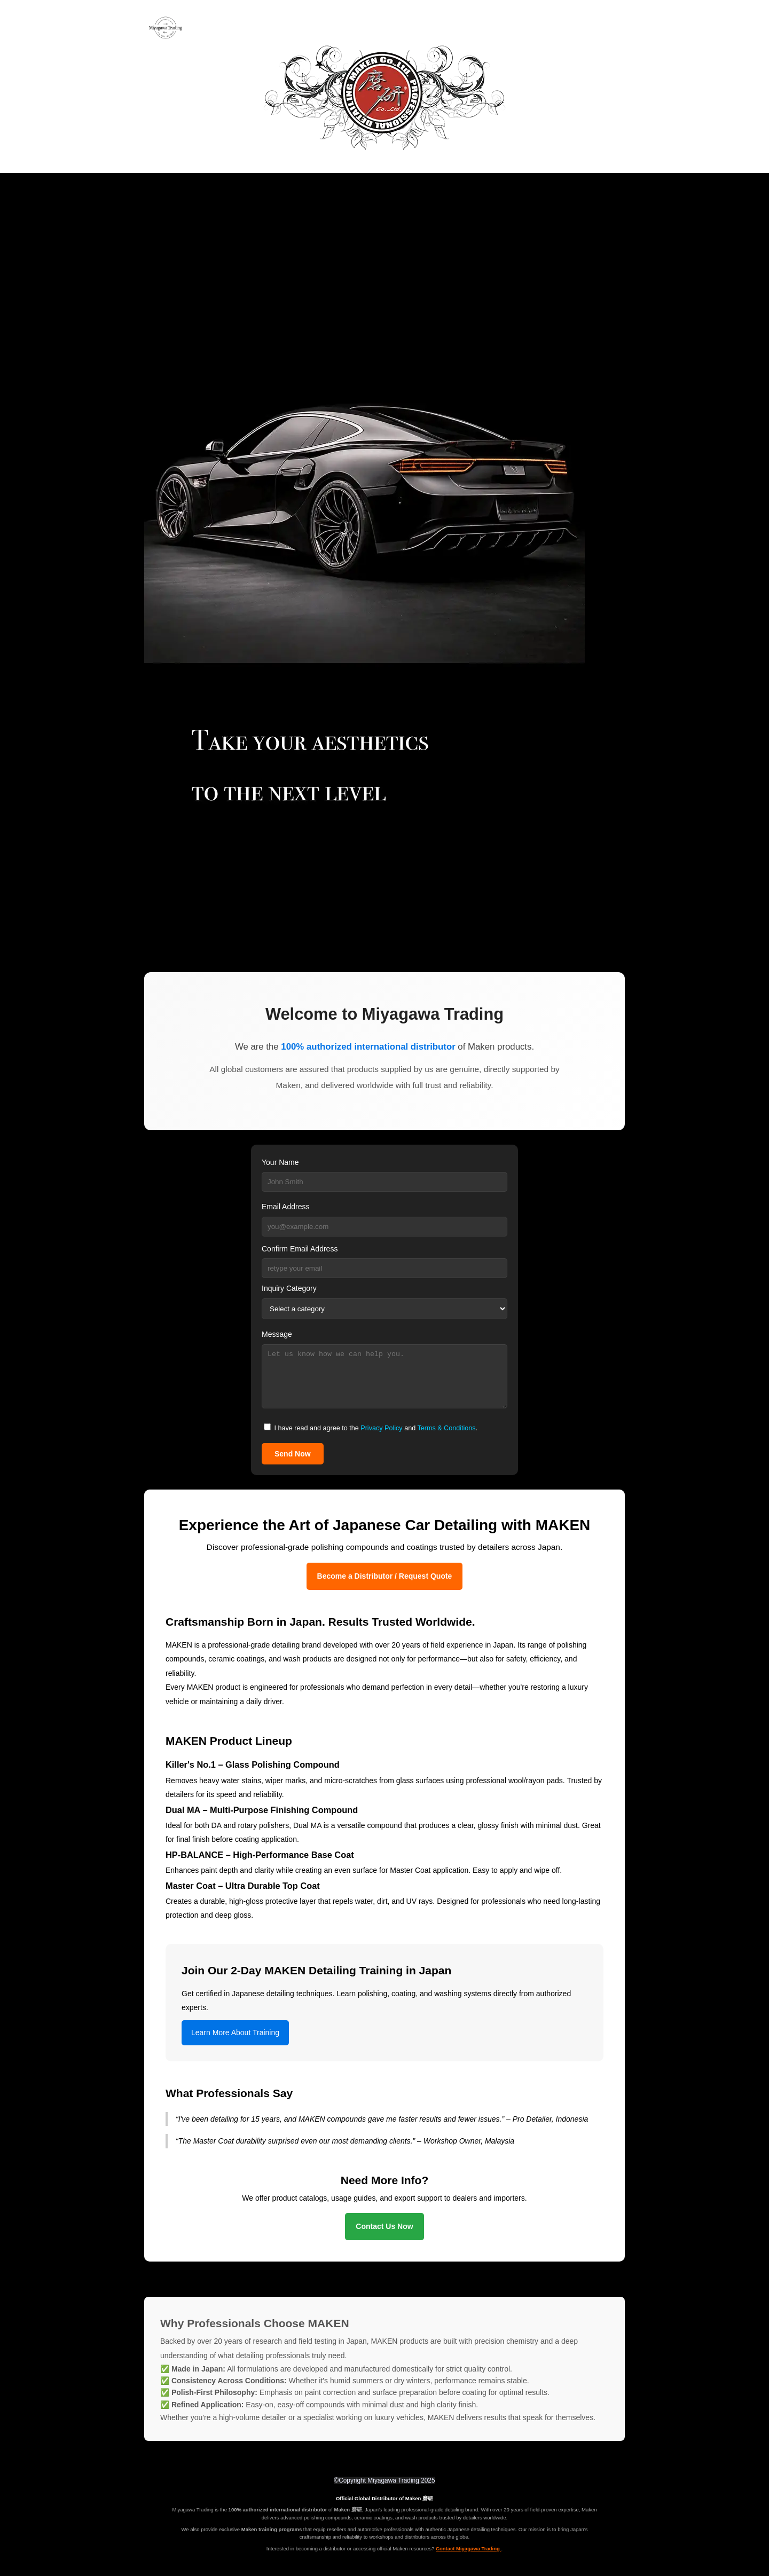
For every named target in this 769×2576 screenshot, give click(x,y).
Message (277, 1334)
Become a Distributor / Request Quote (384, 1576)
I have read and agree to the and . (370, 1428)
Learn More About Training (235, 2032)
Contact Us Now (384, 2226)
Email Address (285, 1206)
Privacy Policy (381, 1428)
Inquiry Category (289, 1288)
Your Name (280, 1162)
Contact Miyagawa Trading (468, 2548)
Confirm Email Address (300, 1248)
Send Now (292, 1454)
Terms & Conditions (446, 1428)
